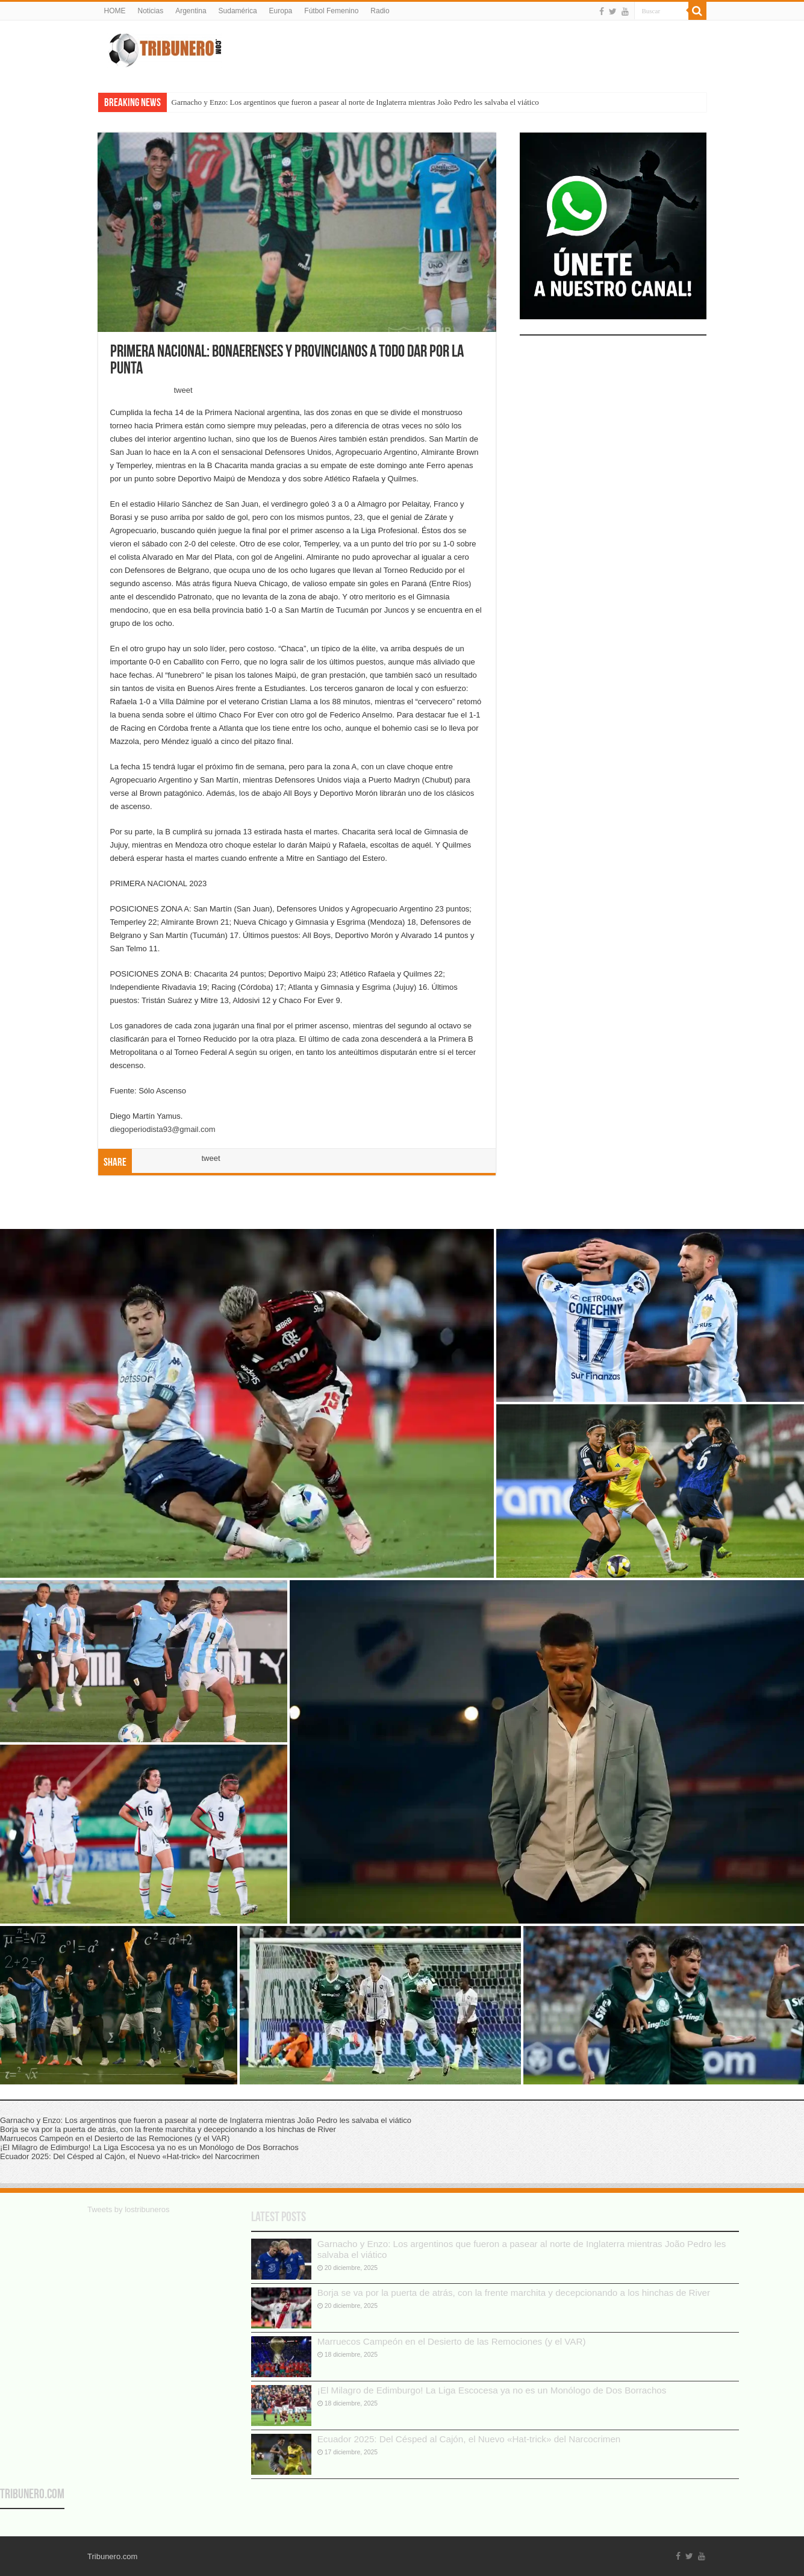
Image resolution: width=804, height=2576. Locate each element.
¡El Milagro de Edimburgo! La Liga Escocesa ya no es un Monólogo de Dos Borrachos (492, 2390)
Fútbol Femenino (331, 11)
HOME (115, 11)
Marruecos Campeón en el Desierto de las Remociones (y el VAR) (451, 2341)
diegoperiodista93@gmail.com (163, 1129)
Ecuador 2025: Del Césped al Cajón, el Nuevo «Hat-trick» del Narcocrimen (469, 2439)
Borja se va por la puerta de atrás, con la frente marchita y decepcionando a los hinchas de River (513, 2292)
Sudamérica (238, 11)
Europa (281, 11)
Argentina (190, 11)
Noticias (151, 11)
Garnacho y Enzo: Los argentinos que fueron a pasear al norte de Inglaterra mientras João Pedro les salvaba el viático (355, 102)
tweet (183, 390)
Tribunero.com (32, 2495)
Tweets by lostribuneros (128, 2209)
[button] (247, 1403)
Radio (379, 11)
